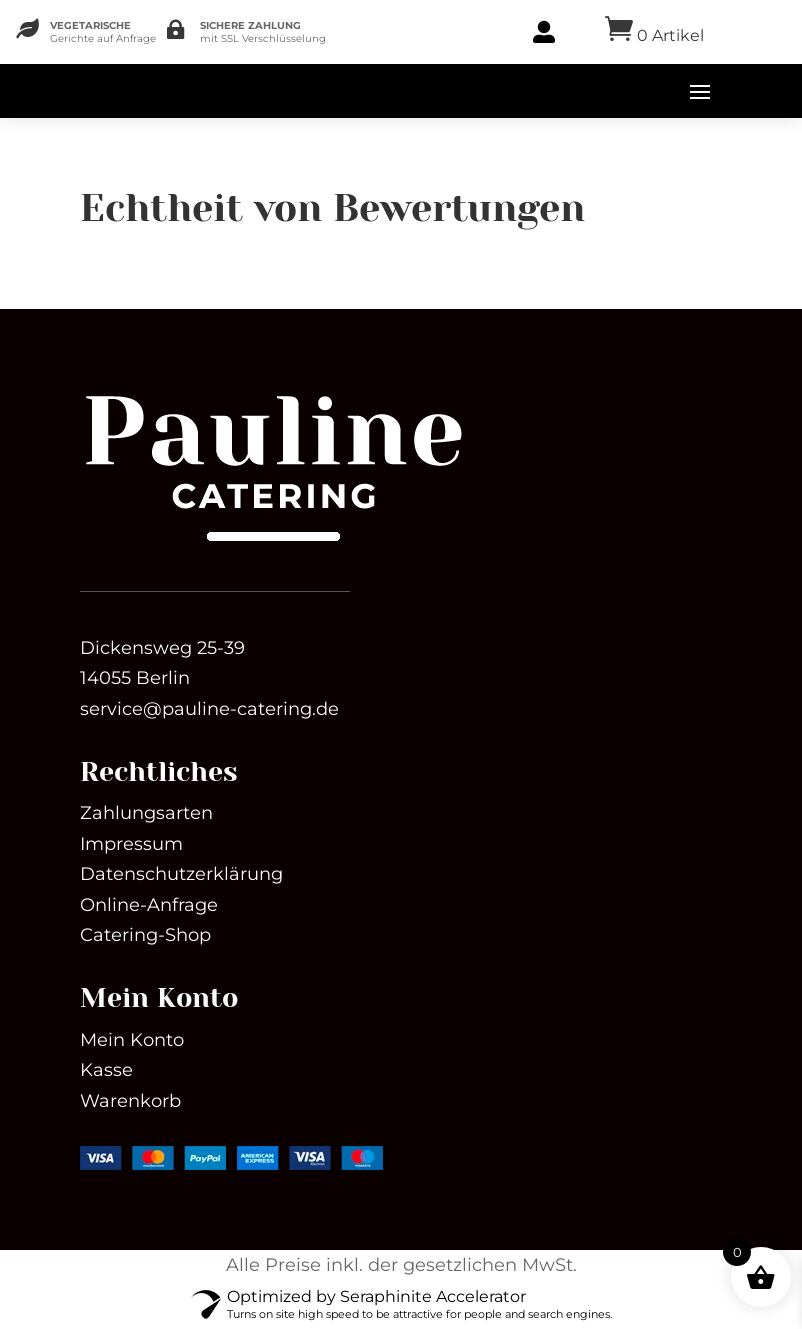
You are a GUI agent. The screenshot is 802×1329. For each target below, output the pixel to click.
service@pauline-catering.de (209, 709)
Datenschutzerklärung (181, 874)
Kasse (106, 1070)
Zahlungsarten (146, 813)
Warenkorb (130, 1101)
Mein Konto (132, 1040)
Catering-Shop (145, 935)
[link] (273, 544)
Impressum (131, 844)
